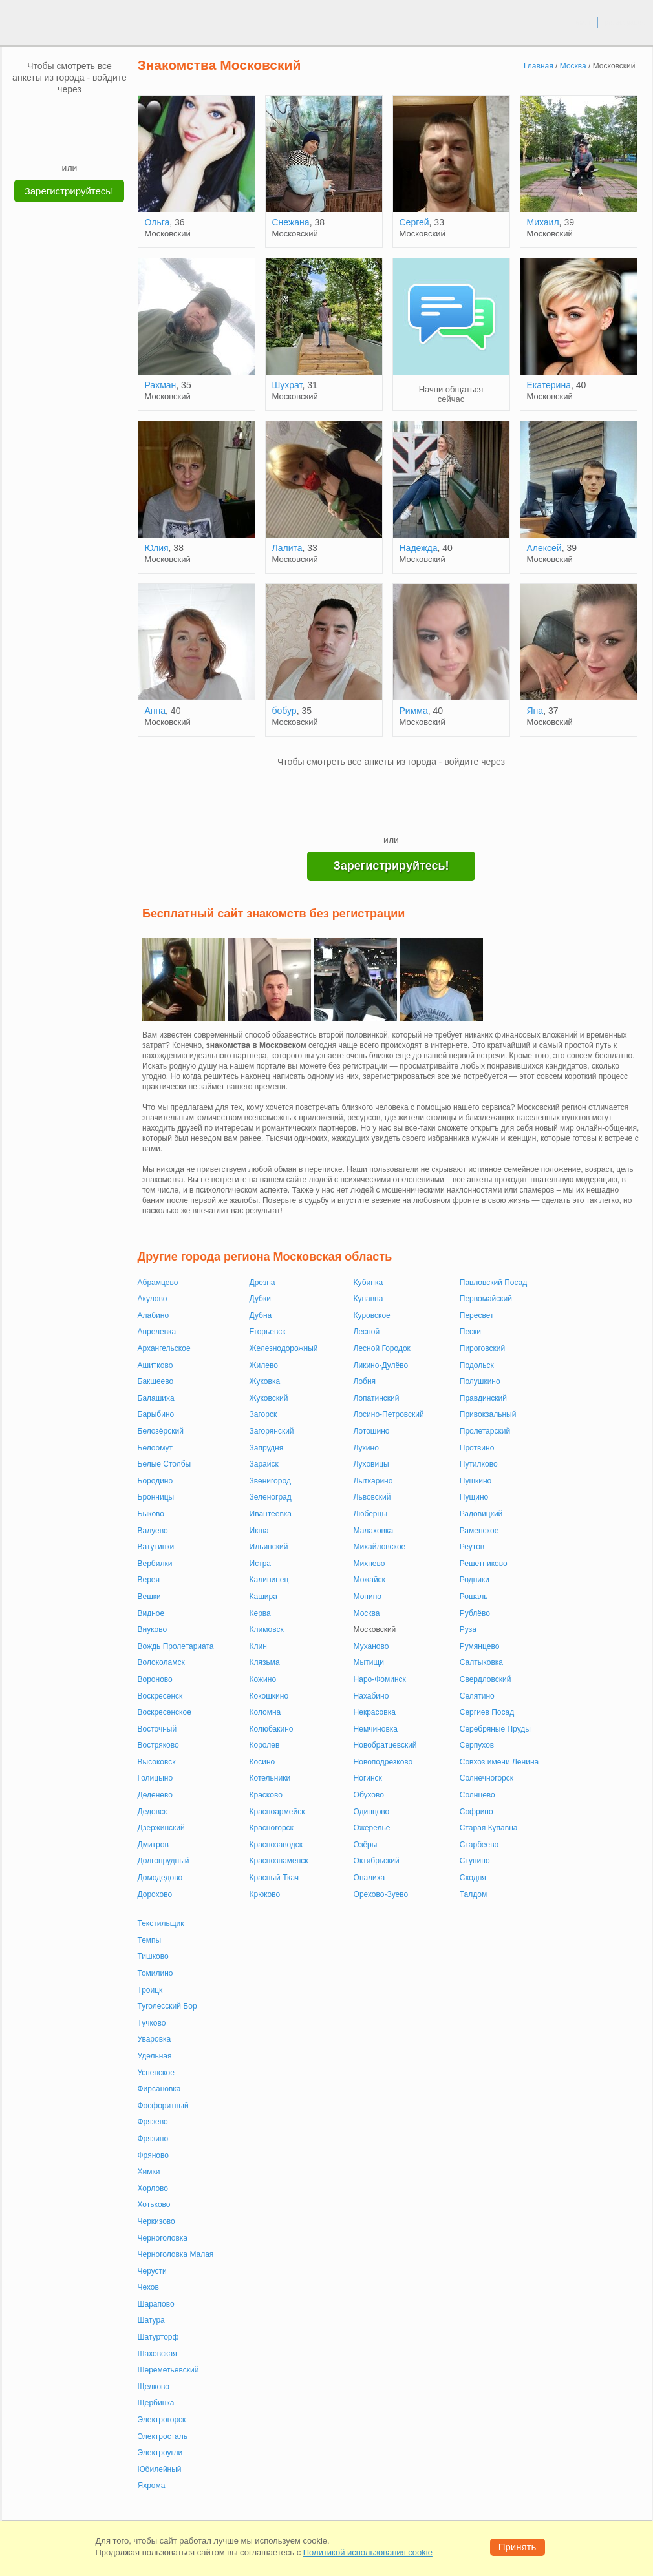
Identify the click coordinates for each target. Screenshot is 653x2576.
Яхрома (152, 2485)
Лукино (366, 1447)
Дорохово (155, 1894)
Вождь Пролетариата (176, 1646)
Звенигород (270, 1480)
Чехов (148, 2287)
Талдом (473, 1894)
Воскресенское (164, 1712)
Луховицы (371, 1464)
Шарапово (156, 2304)
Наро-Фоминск (380, 1679)
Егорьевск (268, 1331)
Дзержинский (161, 1827)
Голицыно (155, 1778)
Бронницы (156, 1497)
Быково (151, 1513)
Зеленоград (271, 1497)
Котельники (270, 1778)
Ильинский (269, 1546)
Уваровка (154, 2039)
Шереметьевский (168, 2369)
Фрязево (153, 2121)
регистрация (625, 21)
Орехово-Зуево (381, 1894)
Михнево (369, 1563)
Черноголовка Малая (176, 2254)
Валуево (153, 1530)
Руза (468, 1629)
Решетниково (484, 1563)
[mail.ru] (69, 114)
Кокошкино (269, 1696)
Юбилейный (160, 2469)
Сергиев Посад (487, 1712)
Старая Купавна (489, 1827)
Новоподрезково (383, 1761)
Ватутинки (156, 1546)
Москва (367, 1613)
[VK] (45, 114)
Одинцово (372, 1811)
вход (582, 21)
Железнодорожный (284, 1348)
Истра (260, 1563)
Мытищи (369, 1662)
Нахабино (371, 1696)
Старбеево (479, 1844)
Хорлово (153, 2188)
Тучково (152, 2022)
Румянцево (480, 1646)
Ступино (475, 1860)
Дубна (261, 1315)
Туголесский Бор (167, 2006)
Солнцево (477, 1794)
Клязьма (265, 1662)
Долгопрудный (163, 1860)
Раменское (479, 1530)
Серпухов (477, 1745)
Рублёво (475, 1613)
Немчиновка (376, 1728)
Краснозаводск (276, 1844)
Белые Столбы (164, 1464)
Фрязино (153, 2138)
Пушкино (476, 1480)
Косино (262, 1761)
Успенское (156, 2072)
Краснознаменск (279, 1860)
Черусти (152, 2271)
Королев (265, 1745)
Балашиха (156, 1398)
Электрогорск (162, 2419)
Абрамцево (158, 1282)
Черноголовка (163, 2238)
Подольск (477, 1365)
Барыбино (156, 1414)
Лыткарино (373, 1480)
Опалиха (369, 1877)
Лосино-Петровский (389, 1414)
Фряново (153, 2155)
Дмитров (153, 1844)
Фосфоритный (163, 2105)
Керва (260, 1613)
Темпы (150, 1940)
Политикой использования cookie (368, 2552)
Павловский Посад (493, 1282)
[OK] (94, 114)
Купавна (368, 1298)
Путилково (479, 1464)
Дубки (260, 1298)
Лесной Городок (382, 1348)
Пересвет (477, 1315)
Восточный (157, 1728)
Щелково (154, 2386)
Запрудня (267, 1447)
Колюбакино (272, 1728)
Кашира (263, 1596)
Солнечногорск (486, 1778)
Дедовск (152, 1811)
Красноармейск (277, 1811)
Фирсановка (159, 2088)
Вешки (149, 1596)
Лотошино (372, 1431)
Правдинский (483, 1398)
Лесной (367, 1331)
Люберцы (370, 1513)
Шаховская (157, 2353)
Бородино (155, 1480)
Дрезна (262, 1282)
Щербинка (156, 2402)
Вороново (155, 1679)
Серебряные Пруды (495, 1728)
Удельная (155, 2055)
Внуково (152, 1629)
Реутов (472, 1546)
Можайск (369, 1579)
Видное (151, 1613)
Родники (474, 1579)
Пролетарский (485, 1431)
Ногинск (368, 1778)
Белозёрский (161, 1431)
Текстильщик (161, 1923)
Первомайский (486, 1298)
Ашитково (155, 1365)
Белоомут (155, 1447)
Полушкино (480, 1381)
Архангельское (164, 1348)
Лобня (365, 1381)
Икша (259, 1530)
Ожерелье (372, 1827)
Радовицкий (481, 1513)
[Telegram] (82, 142)
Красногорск (272, 1827)
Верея (149, 1579)
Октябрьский (377, 1860)
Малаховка (374, 1530)
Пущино (474, 1497)
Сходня (473, 1877)
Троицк (150, 1990)
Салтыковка (481, 1662)
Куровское (372, 1315)
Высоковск (157, 1761)
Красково (266, 1794)
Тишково (153, 1956)
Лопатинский (377, 1398)
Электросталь (162, 2436)
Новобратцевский (385, 1745)
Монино (367, 1596)
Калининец (269, 1579)
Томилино (155, 1973)
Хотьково (154, 2204)
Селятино (477, 1696)
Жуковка (265, 1381)
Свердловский (485, 1679)
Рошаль (474, 1596)
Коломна (265, 1712)
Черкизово (156, 2221)
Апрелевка (157, 1331)
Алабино (153, 1315)
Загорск (263, 1414)
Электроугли (160, 2452)
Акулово (152, 1298)
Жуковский (269, 1398)
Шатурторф (158, 2336)
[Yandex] (57, 142)
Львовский (372, 1497)
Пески (470, 1331)
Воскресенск (160, 1696)
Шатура (151, 2320)
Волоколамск (161, 1662)
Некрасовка (375, 1712)
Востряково (158, 1745)
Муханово (371, 1646)
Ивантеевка (271, 1513)
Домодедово (160, 1877)
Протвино (477, 1447)
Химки (149, 2171)
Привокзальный (488, 1414)
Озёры (366, 1844)
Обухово (369, 1794)
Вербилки (155, 1563)
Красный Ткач (274, 1877)
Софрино (476, 1811)
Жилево (264, 1365)
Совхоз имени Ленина (499, 1761)
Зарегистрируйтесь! (69, 190)
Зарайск (264, 1464)
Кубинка (368, 1282)
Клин (258, 1646)
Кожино (263, 1679)
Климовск (267, 1629)
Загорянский (272, 1431)
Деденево (155, 1794)
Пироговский (482, 1348)
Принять (517, 2546)
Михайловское (380, 1546)
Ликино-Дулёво (381, 1365)
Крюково (265, 1894)
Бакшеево (156, 1381)
